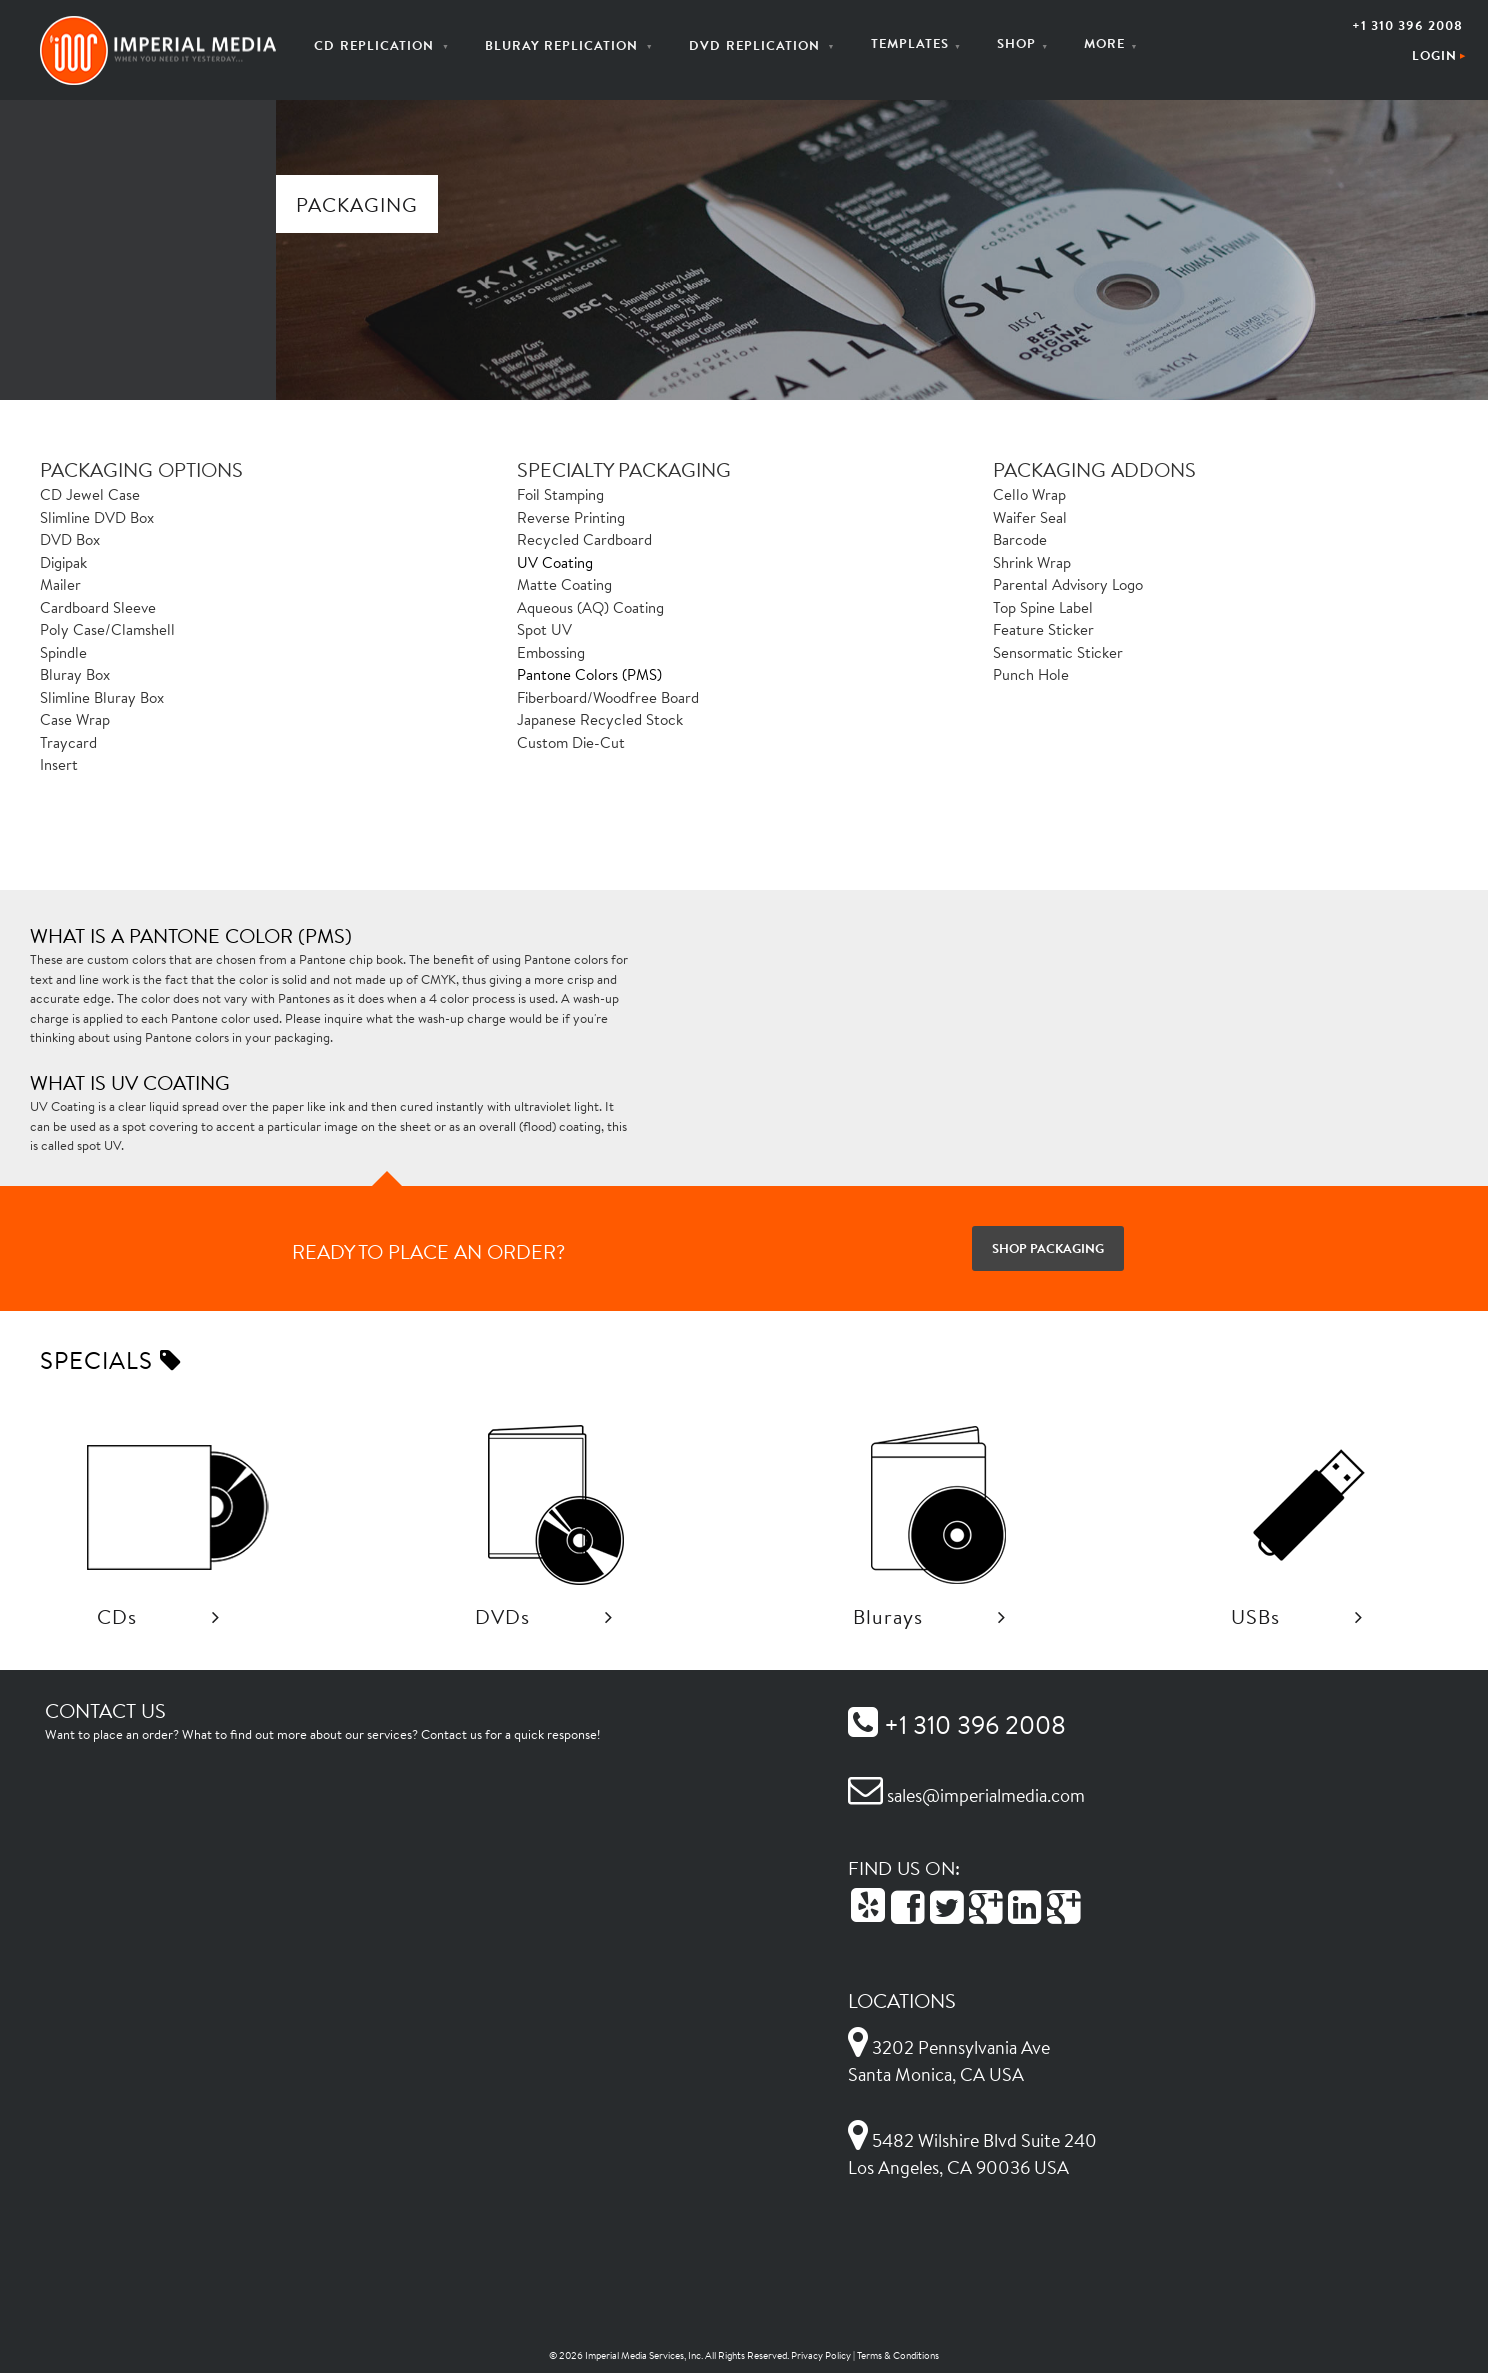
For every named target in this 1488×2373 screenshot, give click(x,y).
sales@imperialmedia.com (966, 1795)
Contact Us (105, 1710)
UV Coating (555, 562)
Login (1434, 55)
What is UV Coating (130, 1082)
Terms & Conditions (898, 2355)
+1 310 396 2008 (1407, 25)
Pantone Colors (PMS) (589, 674)
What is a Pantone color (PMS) (191, 935)
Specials (111, 1360)
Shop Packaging (1048, 1248)
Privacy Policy (821, 2355)
